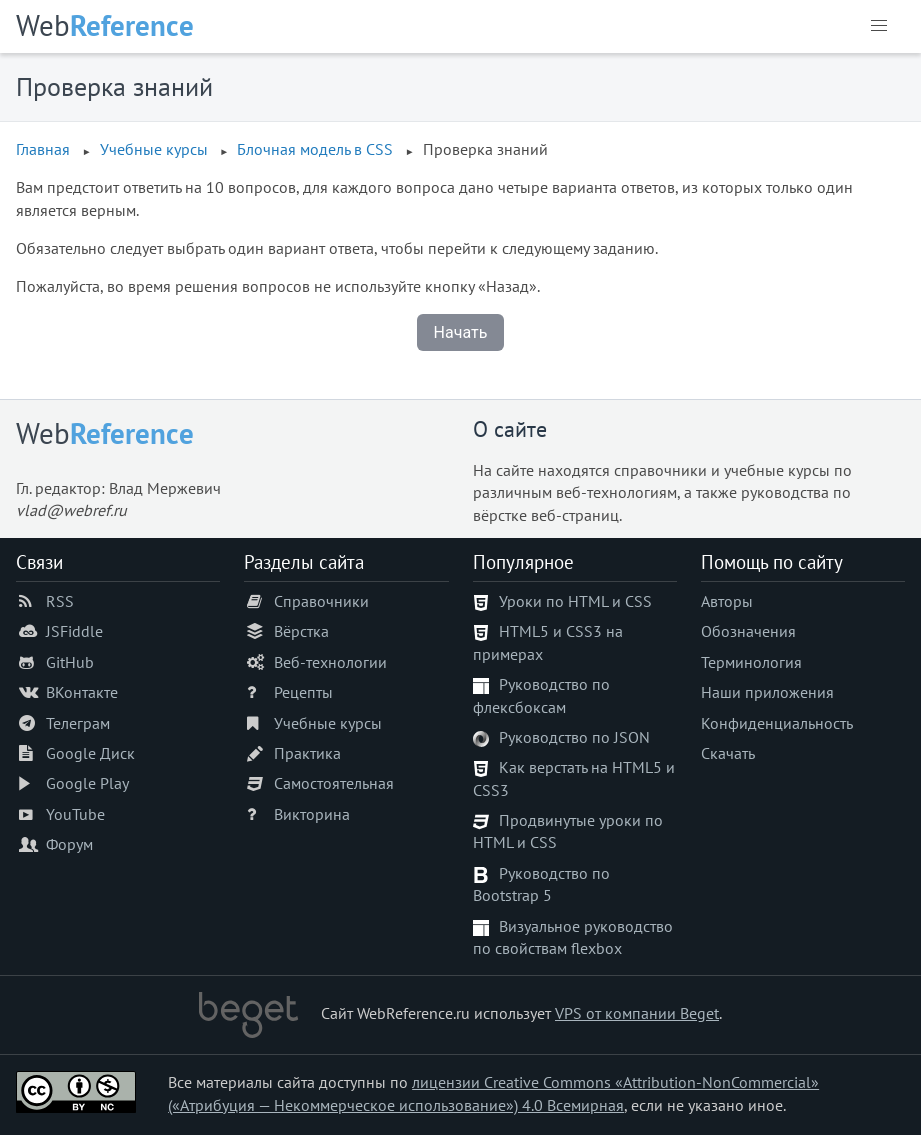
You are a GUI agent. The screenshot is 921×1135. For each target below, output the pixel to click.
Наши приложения (767, 692)
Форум (69, 844)
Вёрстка (301, 631)
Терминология (751, 662)
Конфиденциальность (777, 723)
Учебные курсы (328, 723)
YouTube (75, 814)
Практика (307, 753)
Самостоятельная (334, 783)
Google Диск (90, 753)
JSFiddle (74, 631)
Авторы (727, 601)
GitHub (70, 662)
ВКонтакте (82, 692)
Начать (461, 332)
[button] (879, 26)
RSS (60, 601)
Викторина (312, 814)
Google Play (87, 783)
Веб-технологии (330, 662)
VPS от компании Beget (637, 1013)
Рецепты (303, 692)
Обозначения (748, 631)
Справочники (321, 601)
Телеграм (78, 723)
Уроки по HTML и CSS (575, 601)
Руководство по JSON (574, 737)
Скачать (728, 753)
